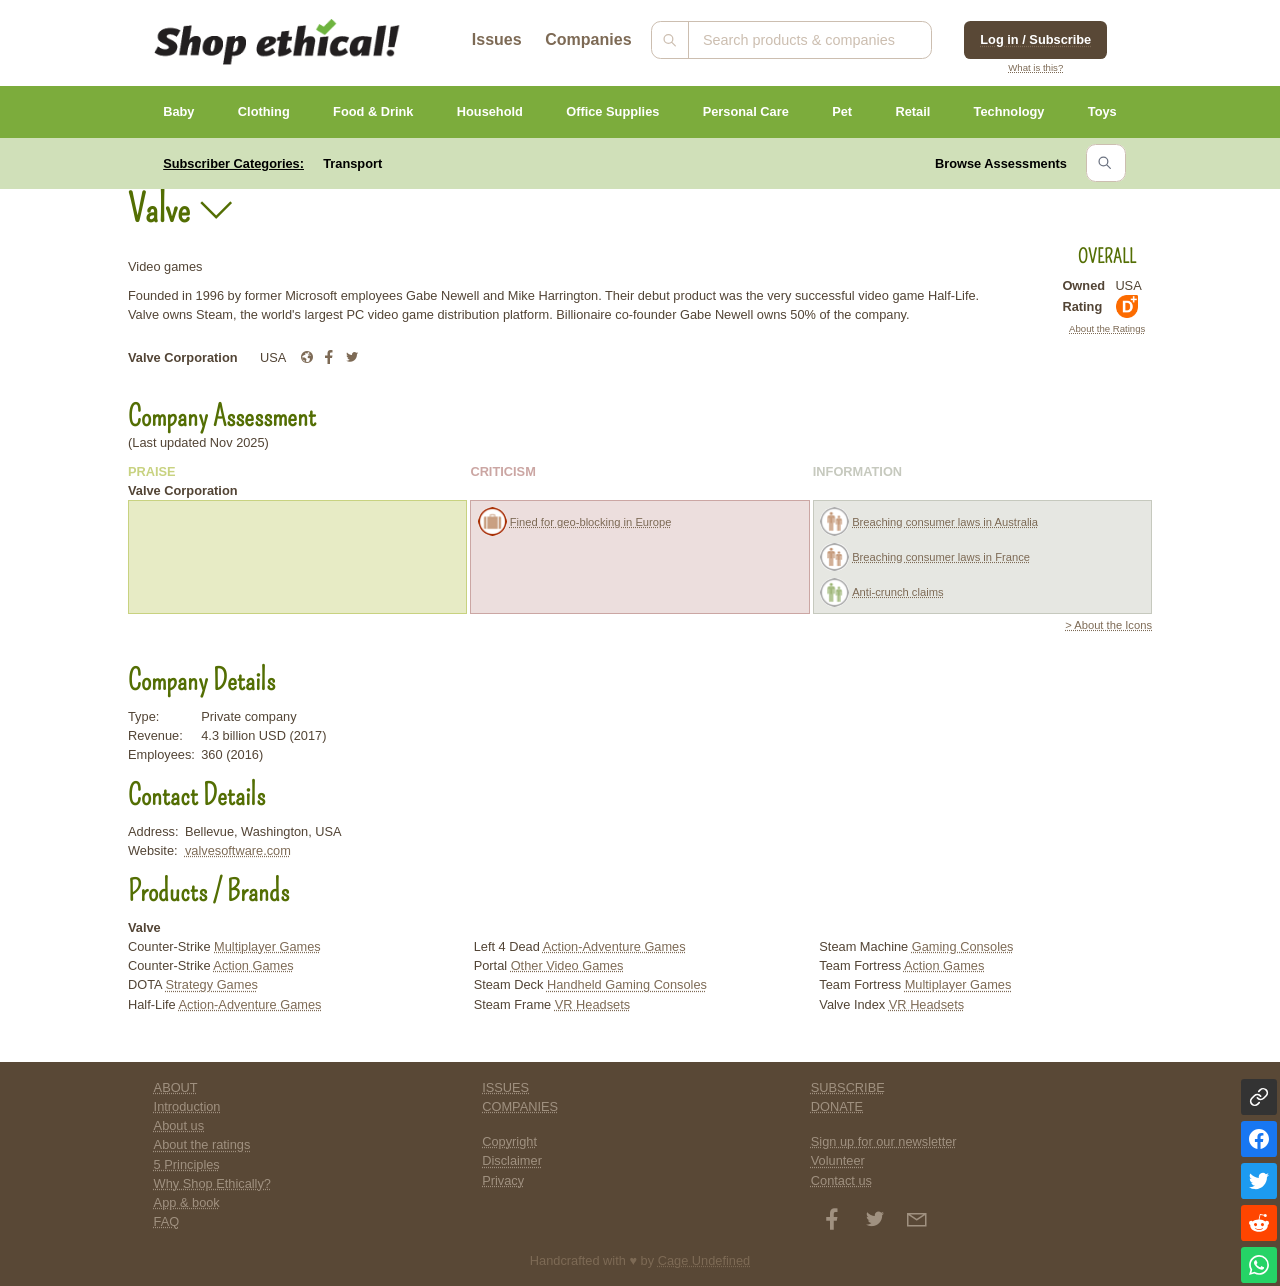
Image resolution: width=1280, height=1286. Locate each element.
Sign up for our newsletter (884, 1141)
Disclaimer (512, 1160)
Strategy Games (211, 984)
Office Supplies (612, 111)
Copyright (509, 1141)
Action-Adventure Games (250, 1004)
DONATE (837, 1106)
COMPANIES (520, 1106)
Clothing (264, 111)
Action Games (253, 965)
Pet (842, 111)
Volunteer (838, 1160)
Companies (588, 39)
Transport (352, 163)
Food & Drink (373, 111)
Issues (497, 39)
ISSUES (505, 1087)
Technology (1009, 111)
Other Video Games (567, 965)
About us (179, 1125)
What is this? (1035, 67)
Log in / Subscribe (1035, 39)
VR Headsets (592, 1004)
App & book (187, 1202)
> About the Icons (1108, 625)
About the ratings (202, 1144)
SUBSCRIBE (848, 1087)
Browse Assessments (1001, 163)
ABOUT (176, 1087)
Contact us (841, 1180)
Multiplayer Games (267, 946)
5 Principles (187, 1164)
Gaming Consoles (963, 946)
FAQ (167, 1221)
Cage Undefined (704, 1260)
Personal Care (746, 111)
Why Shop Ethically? (212, 1183)
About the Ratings (1107, 328)
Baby (178, 111)
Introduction (187, 1106)
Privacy (503, 1180)
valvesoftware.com (238, 850)
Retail (912, 111)
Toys (1102, 111)
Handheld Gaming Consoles (627, 984)
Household (490, 111)
